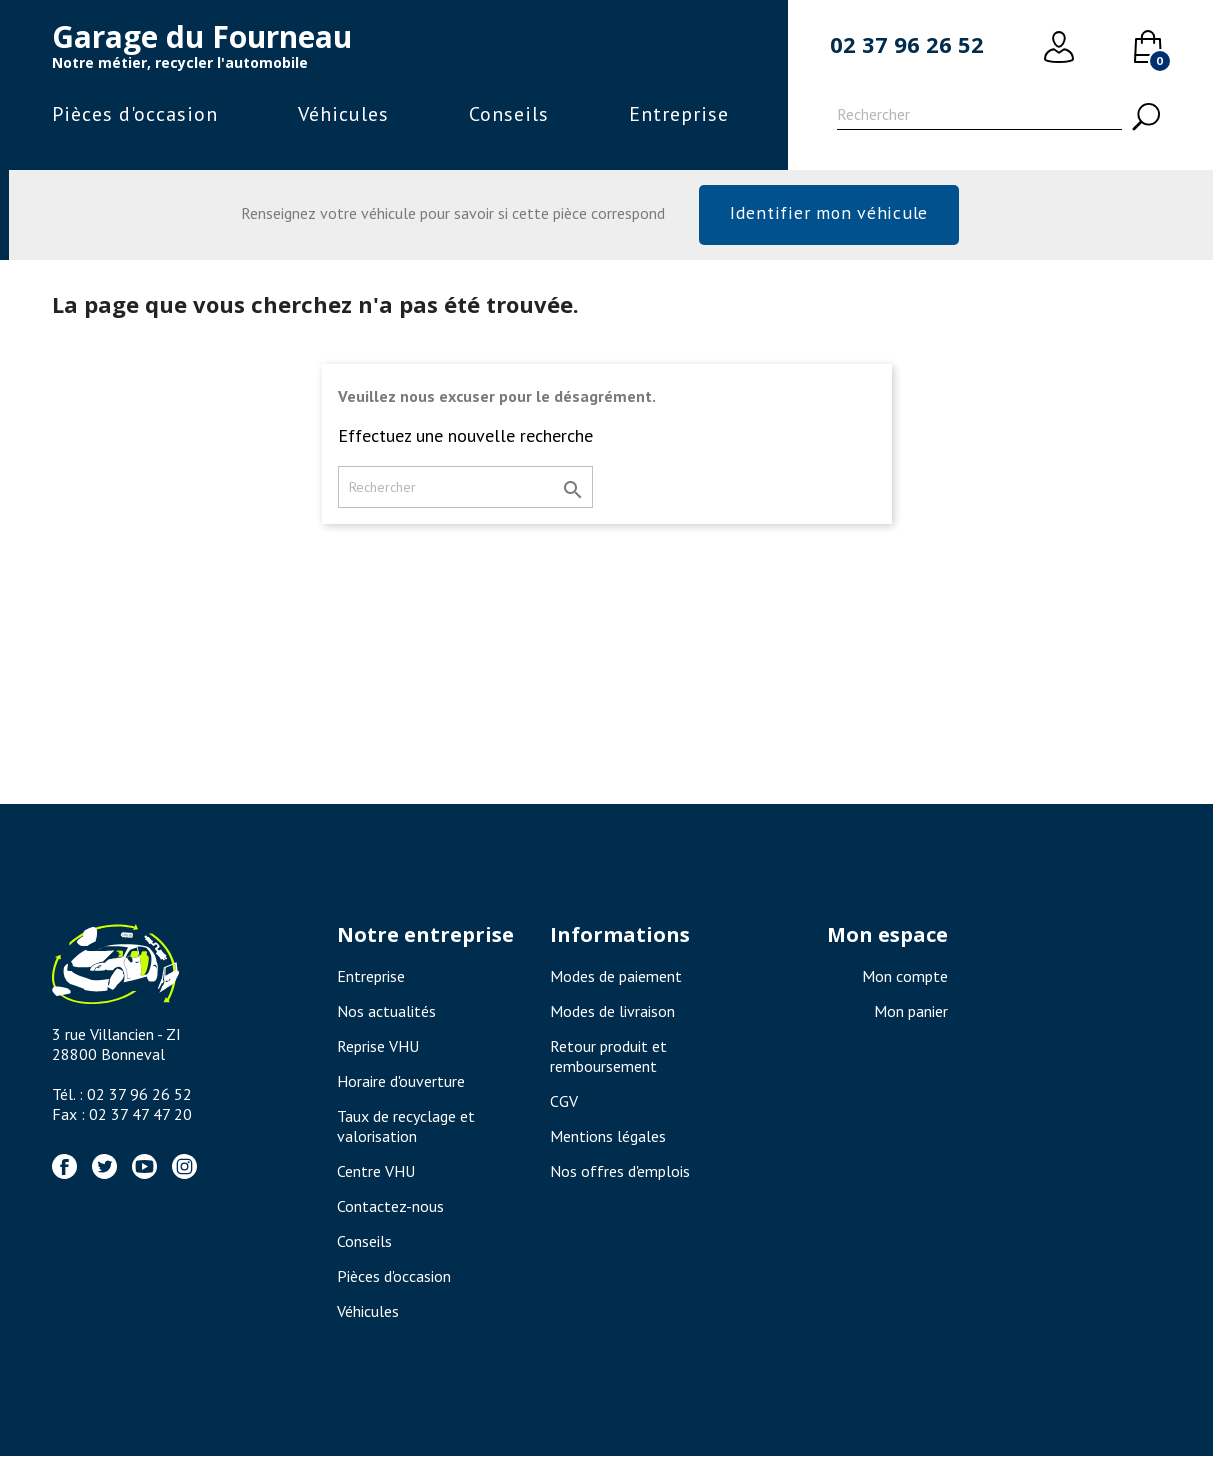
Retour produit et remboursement (608, 1056)
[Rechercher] (979, 117)
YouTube (144, 1166)
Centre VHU (376, 1171)
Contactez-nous (390, 1206)
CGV (564, 1101)
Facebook (64, 1166)
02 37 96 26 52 (907, 44)
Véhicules (343, 114)
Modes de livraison (612, 1011)
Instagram (184, 1166)
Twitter (104, 1166)
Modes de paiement (616, 976)
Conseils (509, 114)
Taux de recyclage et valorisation (406, 1126)
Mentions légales (608, 1136)
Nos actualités (386, 1011)
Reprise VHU (378, 1046)
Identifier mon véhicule (828, 212)
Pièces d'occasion (135, 114)
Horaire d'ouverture (401, 1081)
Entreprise (679, 114)
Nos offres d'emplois (620, 1171)
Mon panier (911, 1011)
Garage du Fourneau (202, 36)
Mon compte (905, 976)
